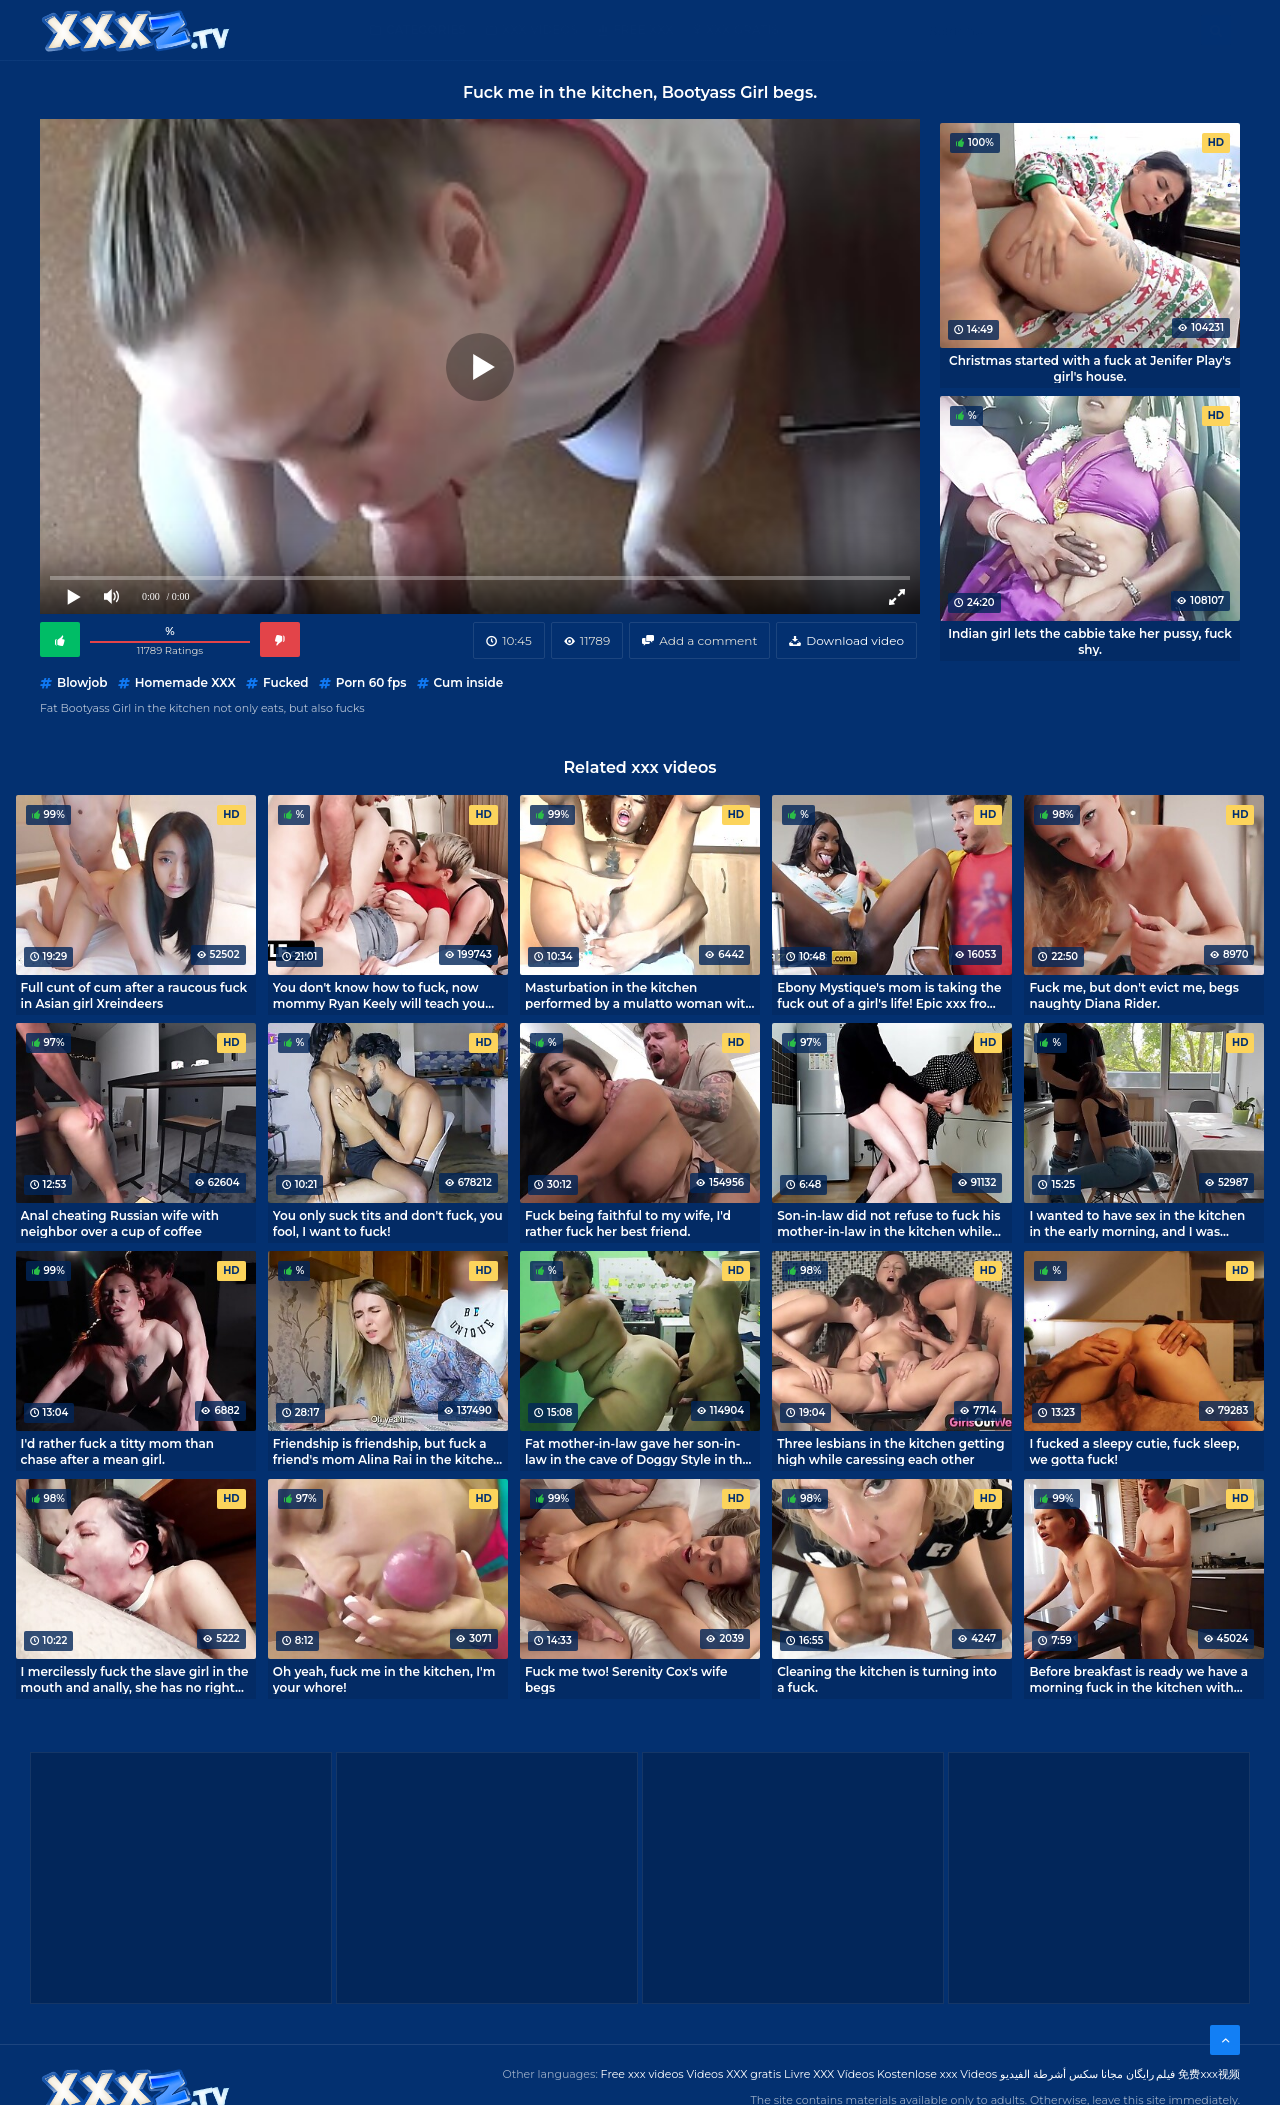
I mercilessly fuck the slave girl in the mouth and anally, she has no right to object (135, 1679)
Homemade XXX (185, 682)
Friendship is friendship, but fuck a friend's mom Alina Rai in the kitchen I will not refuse (387, 1451)
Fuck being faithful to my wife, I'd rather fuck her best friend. (628, 1223)
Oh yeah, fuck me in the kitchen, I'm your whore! (384, 1679)
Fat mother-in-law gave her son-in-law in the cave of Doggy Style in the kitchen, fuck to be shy (637, 1451)
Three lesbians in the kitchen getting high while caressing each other (890, 1451)
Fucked (286, 682)
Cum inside (469, 682)
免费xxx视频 (1209, 2074)
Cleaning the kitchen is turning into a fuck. (887, 1679)
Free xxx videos (642, 2074)
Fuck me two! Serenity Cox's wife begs (626, 1679)
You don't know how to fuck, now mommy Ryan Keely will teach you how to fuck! (379, 995)
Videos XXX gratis (734, 2074)
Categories (426, 29)
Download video (855, 640)
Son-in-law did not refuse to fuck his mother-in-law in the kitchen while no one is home (888, 1223)
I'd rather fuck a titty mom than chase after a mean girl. (117, 1451)
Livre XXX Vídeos (829, 2074)
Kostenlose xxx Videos (937, 2074)
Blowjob (82, 682)
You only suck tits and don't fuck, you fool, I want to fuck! (388, 1223)
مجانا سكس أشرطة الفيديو (1061, 2074)
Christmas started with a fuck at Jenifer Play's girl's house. (1090, 368)
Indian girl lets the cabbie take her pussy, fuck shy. (1090, 641)
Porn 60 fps (371, 682)
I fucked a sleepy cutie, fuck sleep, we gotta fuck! (1134, 1451)
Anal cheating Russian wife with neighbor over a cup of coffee (120, 1223)
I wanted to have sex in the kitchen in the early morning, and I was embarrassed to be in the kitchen (1137, 1223)
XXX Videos (540, 29)
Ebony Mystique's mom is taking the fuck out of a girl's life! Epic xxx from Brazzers (889, 995)
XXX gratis (742, 29)
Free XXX (643, 29)
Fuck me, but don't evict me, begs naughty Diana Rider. (1134, 995)
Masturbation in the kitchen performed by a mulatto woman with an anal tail (639, 995)
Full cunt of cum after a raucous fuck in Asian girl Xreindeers (134, 995)
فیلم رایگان (1151, 2074)
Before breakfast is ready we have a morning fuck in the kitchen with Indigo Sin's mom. (1138, 1679)
